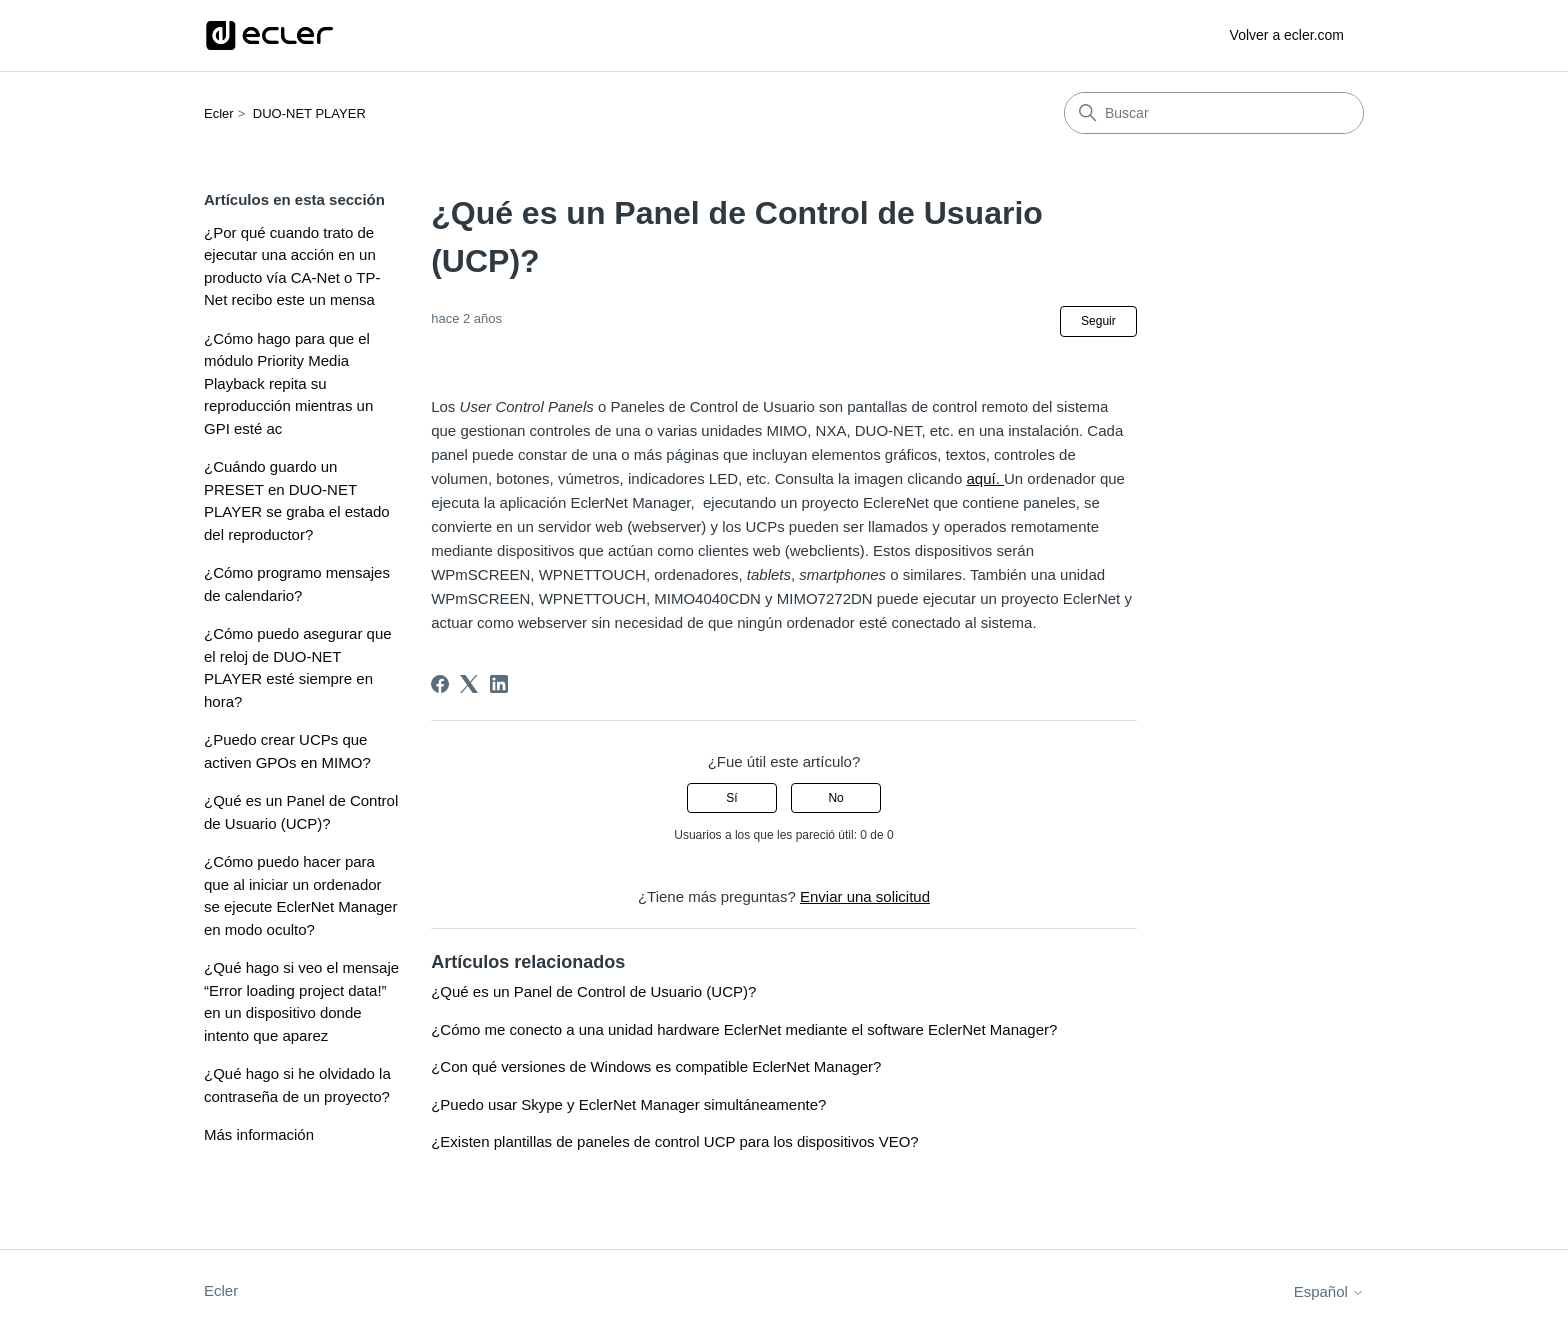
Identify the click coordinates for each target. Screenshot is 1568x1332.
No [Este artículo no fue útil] (835, 798)
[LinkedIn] (499, 684)
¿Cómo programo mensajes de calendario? (297, 584)
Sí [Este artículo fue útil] (731, 798)
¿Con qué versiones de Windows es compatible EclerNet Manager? (656, 1066)
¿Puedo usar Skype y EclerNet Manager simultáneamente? (628, 1104)
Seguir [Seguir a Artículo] (1098, 321)
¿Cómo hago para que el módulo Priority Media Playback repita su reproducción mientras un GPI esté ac (288, 383)
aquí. (985, 478)
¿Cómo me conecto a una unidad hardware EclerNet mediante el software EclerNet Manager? (744, 1029)
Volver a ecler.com (1287, 35)
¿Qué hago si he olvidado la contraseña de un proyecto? (297, 1085)
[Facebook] (440, 684)
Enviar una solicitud (865, 896)
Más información (259, 1134)
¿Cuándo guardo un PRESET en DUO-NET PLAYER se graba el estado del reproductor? (297, 500)
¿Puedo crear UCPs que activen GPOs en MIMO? (287, 751)
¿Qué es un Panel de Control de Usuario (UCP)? (301, 812)
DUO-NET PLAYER (309, 113)
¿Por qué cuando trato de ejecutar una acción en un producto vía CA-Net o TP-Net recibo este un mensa (292, 266)
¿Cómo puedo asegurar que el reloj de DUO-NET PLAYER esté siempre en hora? (298, 667)
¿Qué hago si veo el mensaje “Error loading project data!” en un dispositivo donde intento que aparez (301, 1001)
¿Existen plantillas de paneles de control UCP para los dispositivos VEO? (674, 1141)
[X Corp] (469, 684)
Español (1329, 1291)
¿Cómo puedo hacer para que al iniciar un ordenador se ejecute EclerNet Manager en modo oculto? (300, 895)
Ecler (219, 113)
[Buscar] (1214, 113)
